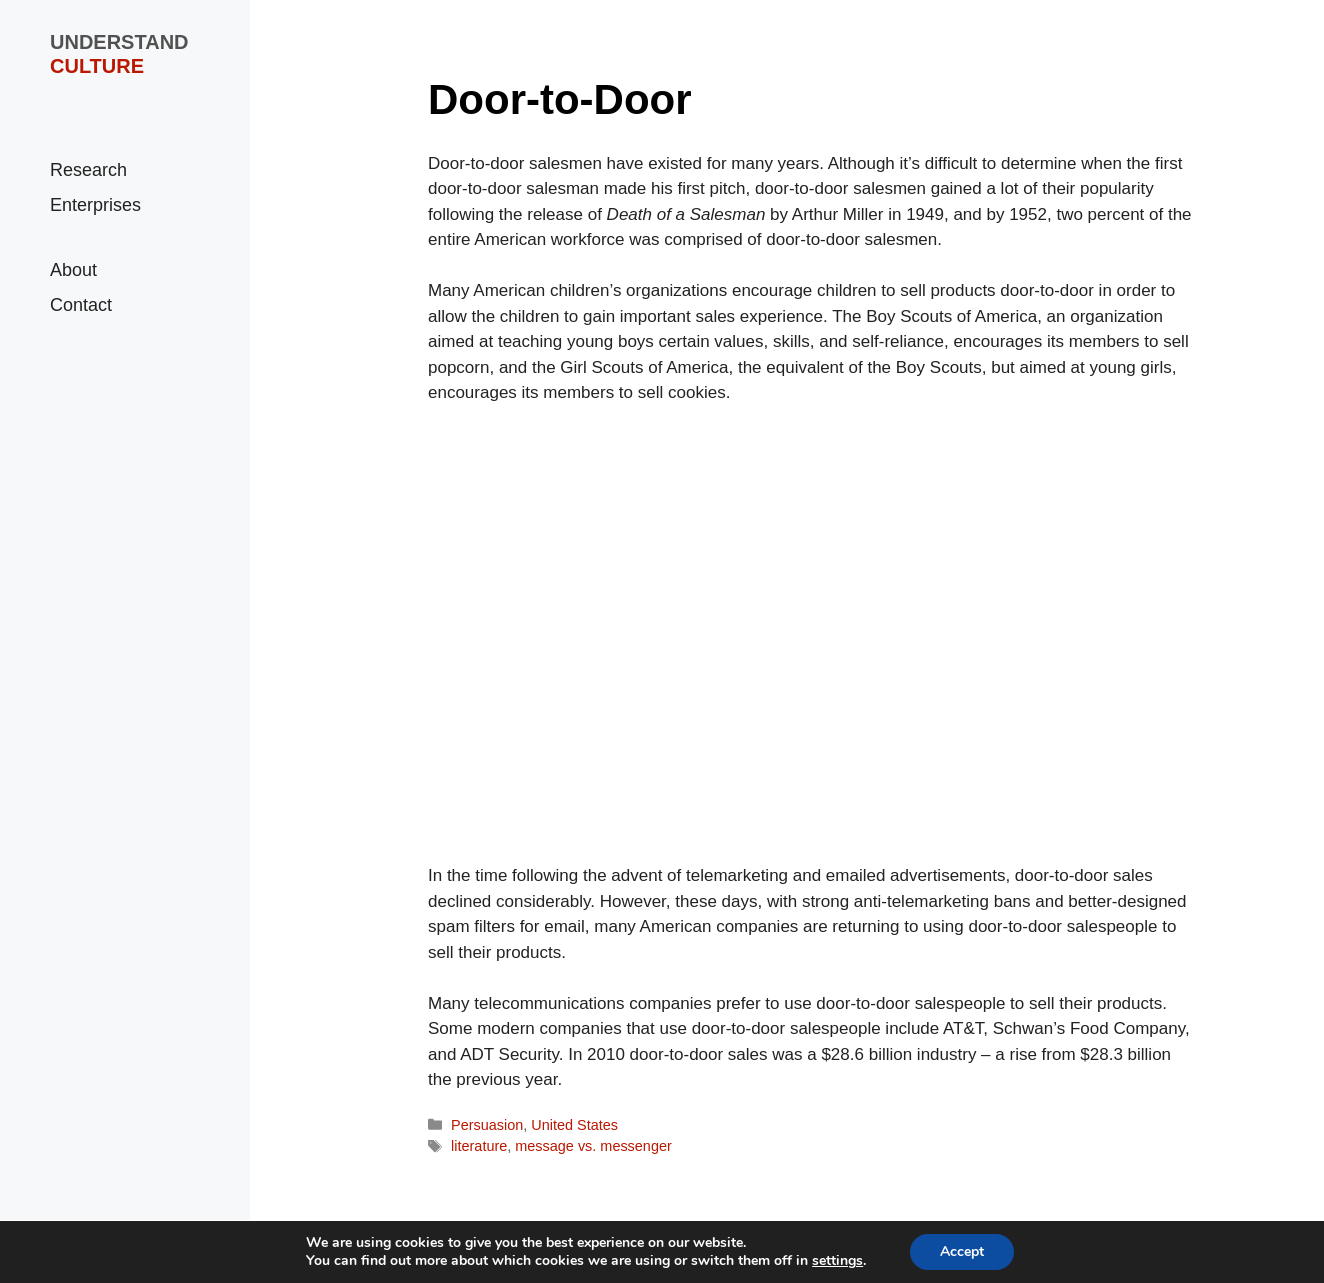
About (73, 270)
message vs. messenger (593, 1146)
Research (88, 170)
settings (837, 1261)
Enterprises (95, 205)
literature (479, 1146)
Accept (962, 1251)
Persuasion (487, 1125)
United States (574, 1125)
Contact (81, 305)
